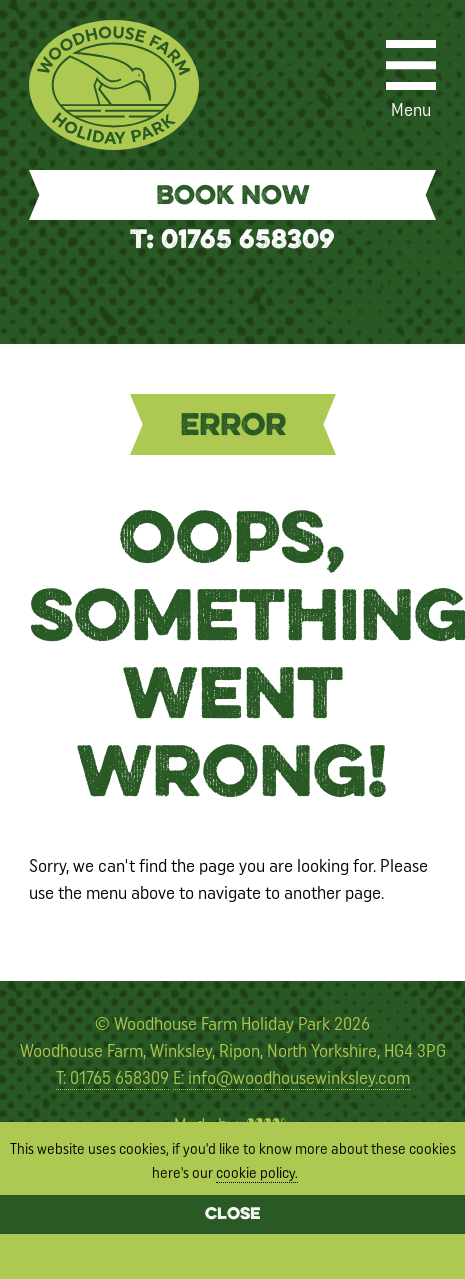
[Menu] (411, 65)
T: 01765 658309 (232, 241)
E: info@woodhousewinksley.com (291, 1078)
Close (232, 1215)
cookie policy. (257, 1173)
